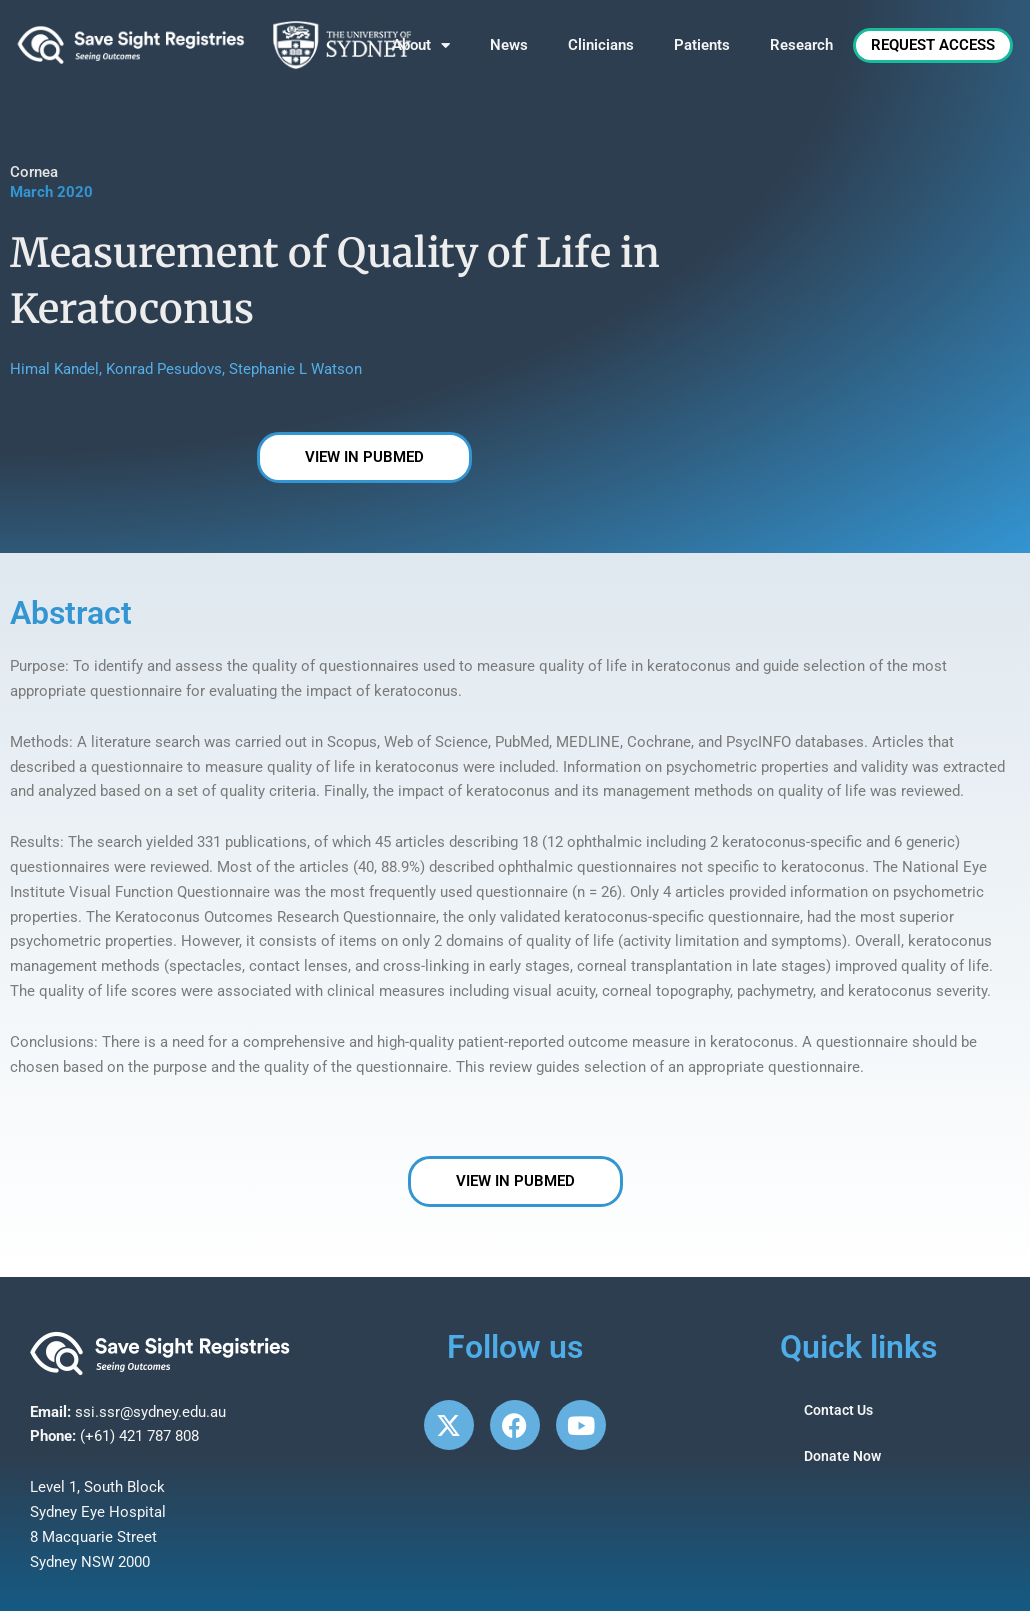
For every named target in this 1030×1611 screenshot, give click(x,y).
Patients (702, 45)
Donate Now (844, 1457)
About (421, 45)
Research (801, 45)
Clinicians (601, 45)
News (509, 45)
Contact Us (841, 1411)
